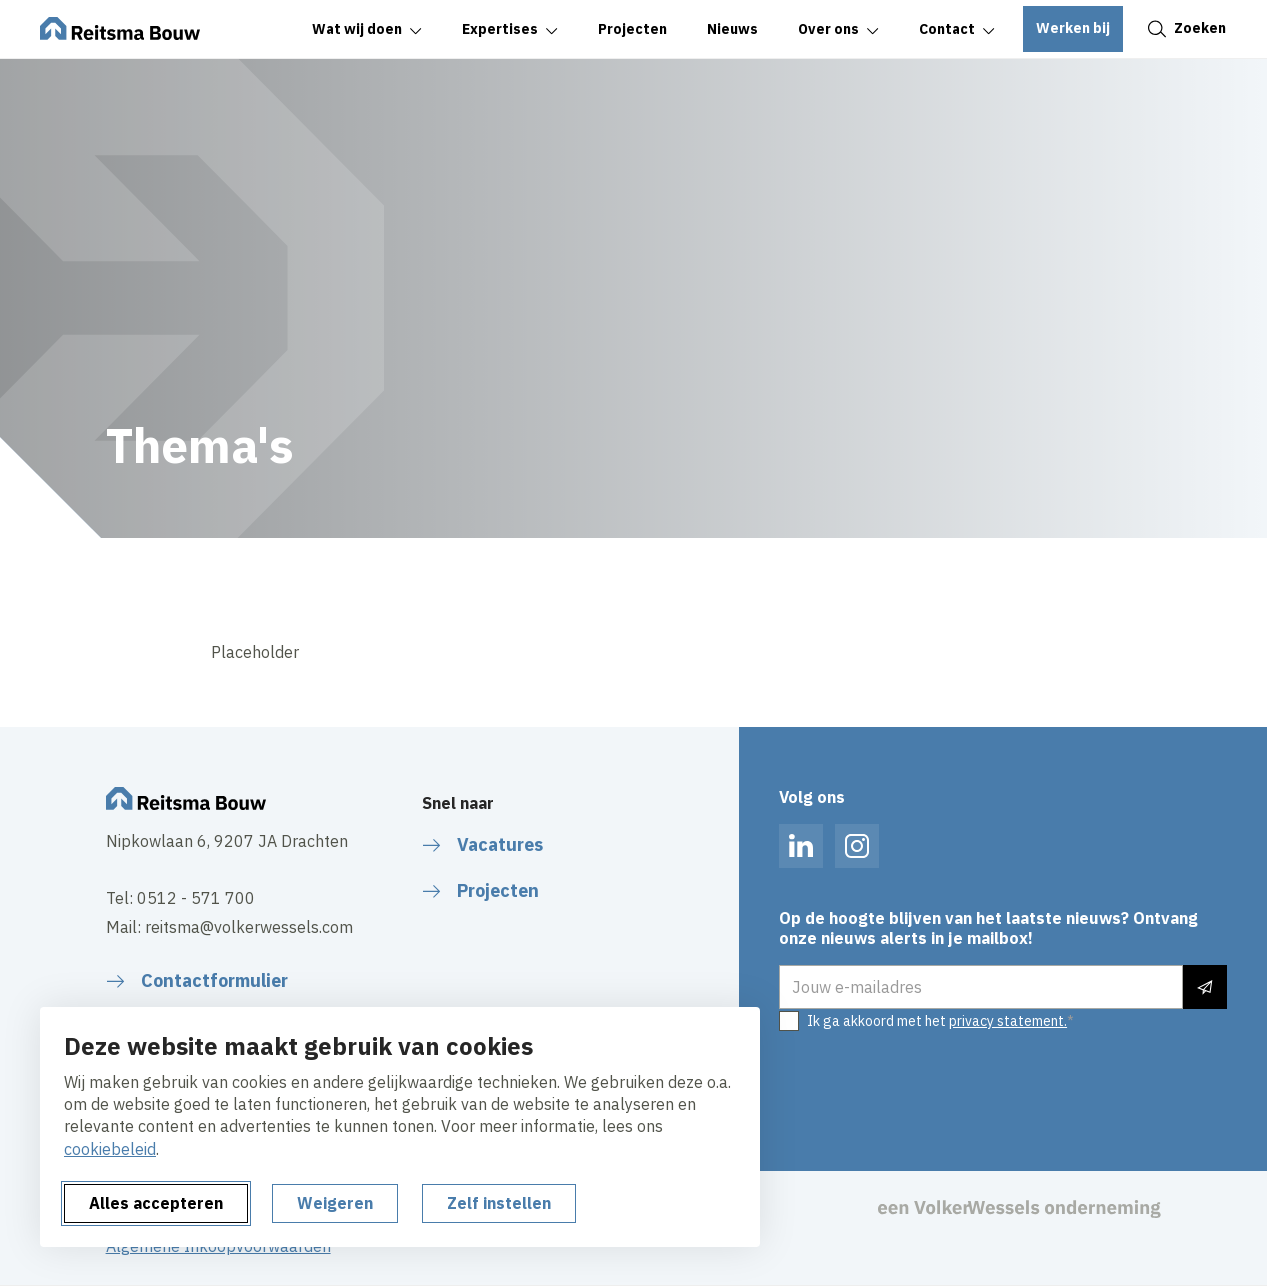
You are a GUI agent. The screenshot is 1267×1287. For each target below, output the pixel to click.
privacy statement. (1008, 1021)
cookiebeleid (110, 1149)
